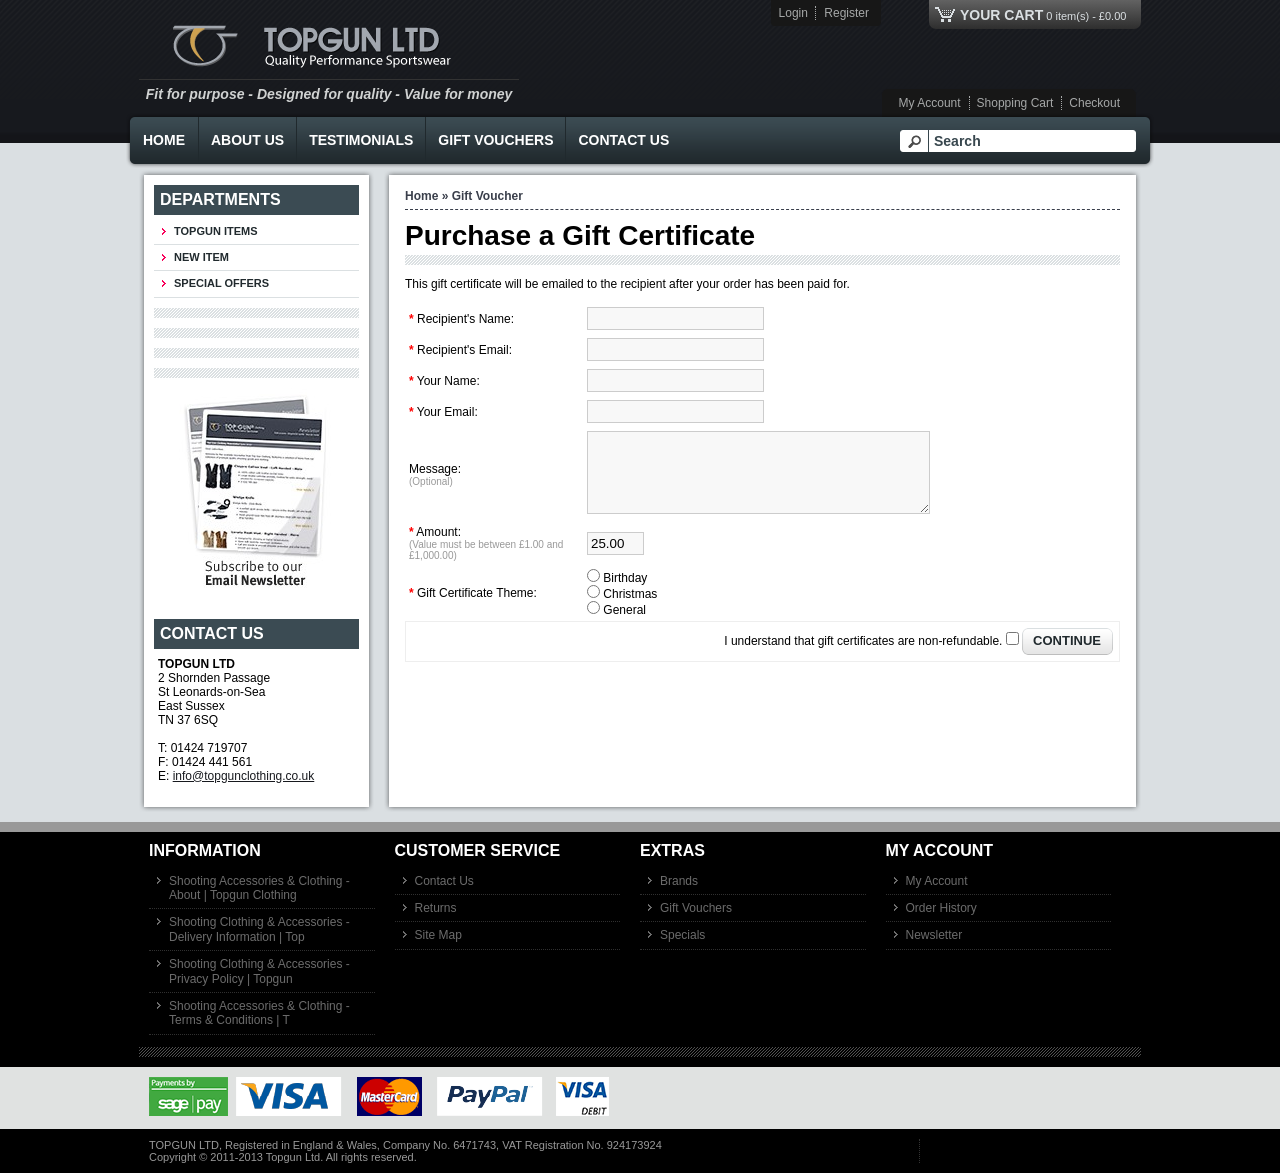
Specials (682, 935)
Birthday (625, 593)
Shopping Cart (1015, 103)
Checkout (1094, 103)
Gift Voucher (487, 196)
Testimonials (361, 140)
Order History (941, 908)
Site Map (438, 935)
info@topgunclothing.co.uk (244, 776)
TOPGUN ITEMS (216, 231)
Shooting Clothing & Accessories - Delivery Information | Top (259, 929)
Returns (436, 908)
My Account (930, 103)
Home (164, 140)
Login (793, 13)
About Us (247, 140)
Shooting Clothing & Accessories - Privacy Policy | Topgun (259, 971)
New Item (201, 257)
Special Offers (221, 283)
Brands (679, 881)
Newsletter (934, 935)
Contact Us (623, 140)
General (624, 625)
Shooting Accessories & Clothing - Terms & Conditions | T (259, 1013)
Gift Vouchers (495, 140)
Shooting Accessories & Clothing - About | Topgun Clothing (259, 888)
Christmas (630, 609)
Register (846, 13)
